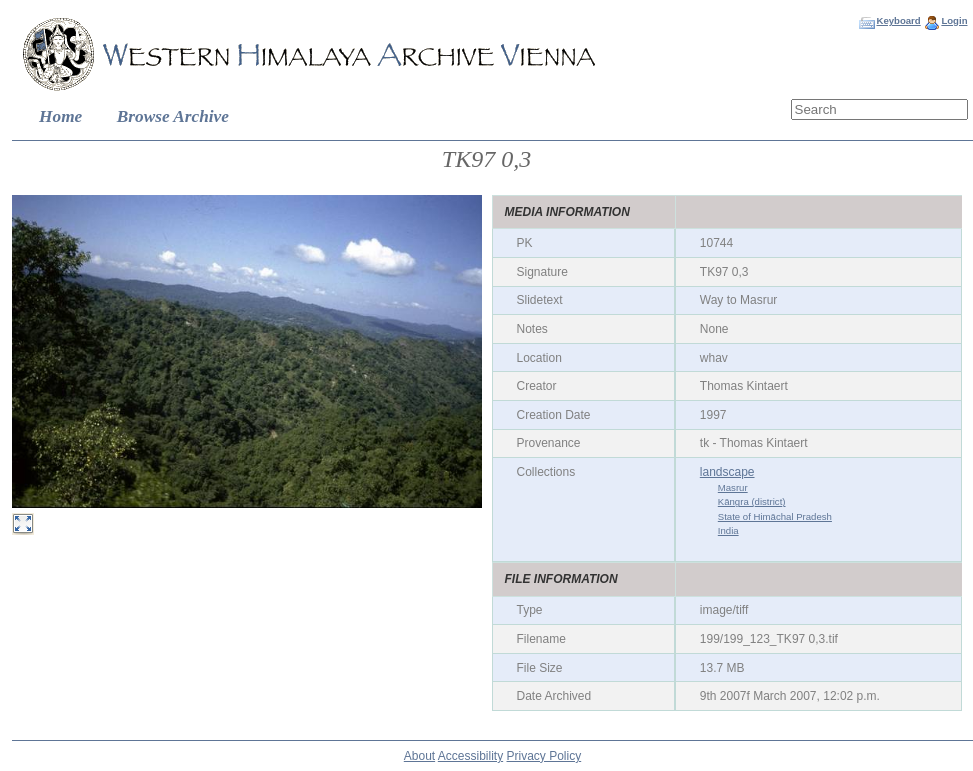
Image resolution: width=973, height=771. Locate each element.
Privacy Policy (544, 756)
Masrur (733, 487)
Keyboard (898, 20)
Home (60, 116)
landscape (727, 472)
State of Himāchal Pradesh (775, 516)
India (728, 530)
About (419, 756)
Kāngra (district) (752, 501)
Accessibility (470, 756)
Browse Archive (173, 116)
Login (954, 20)
